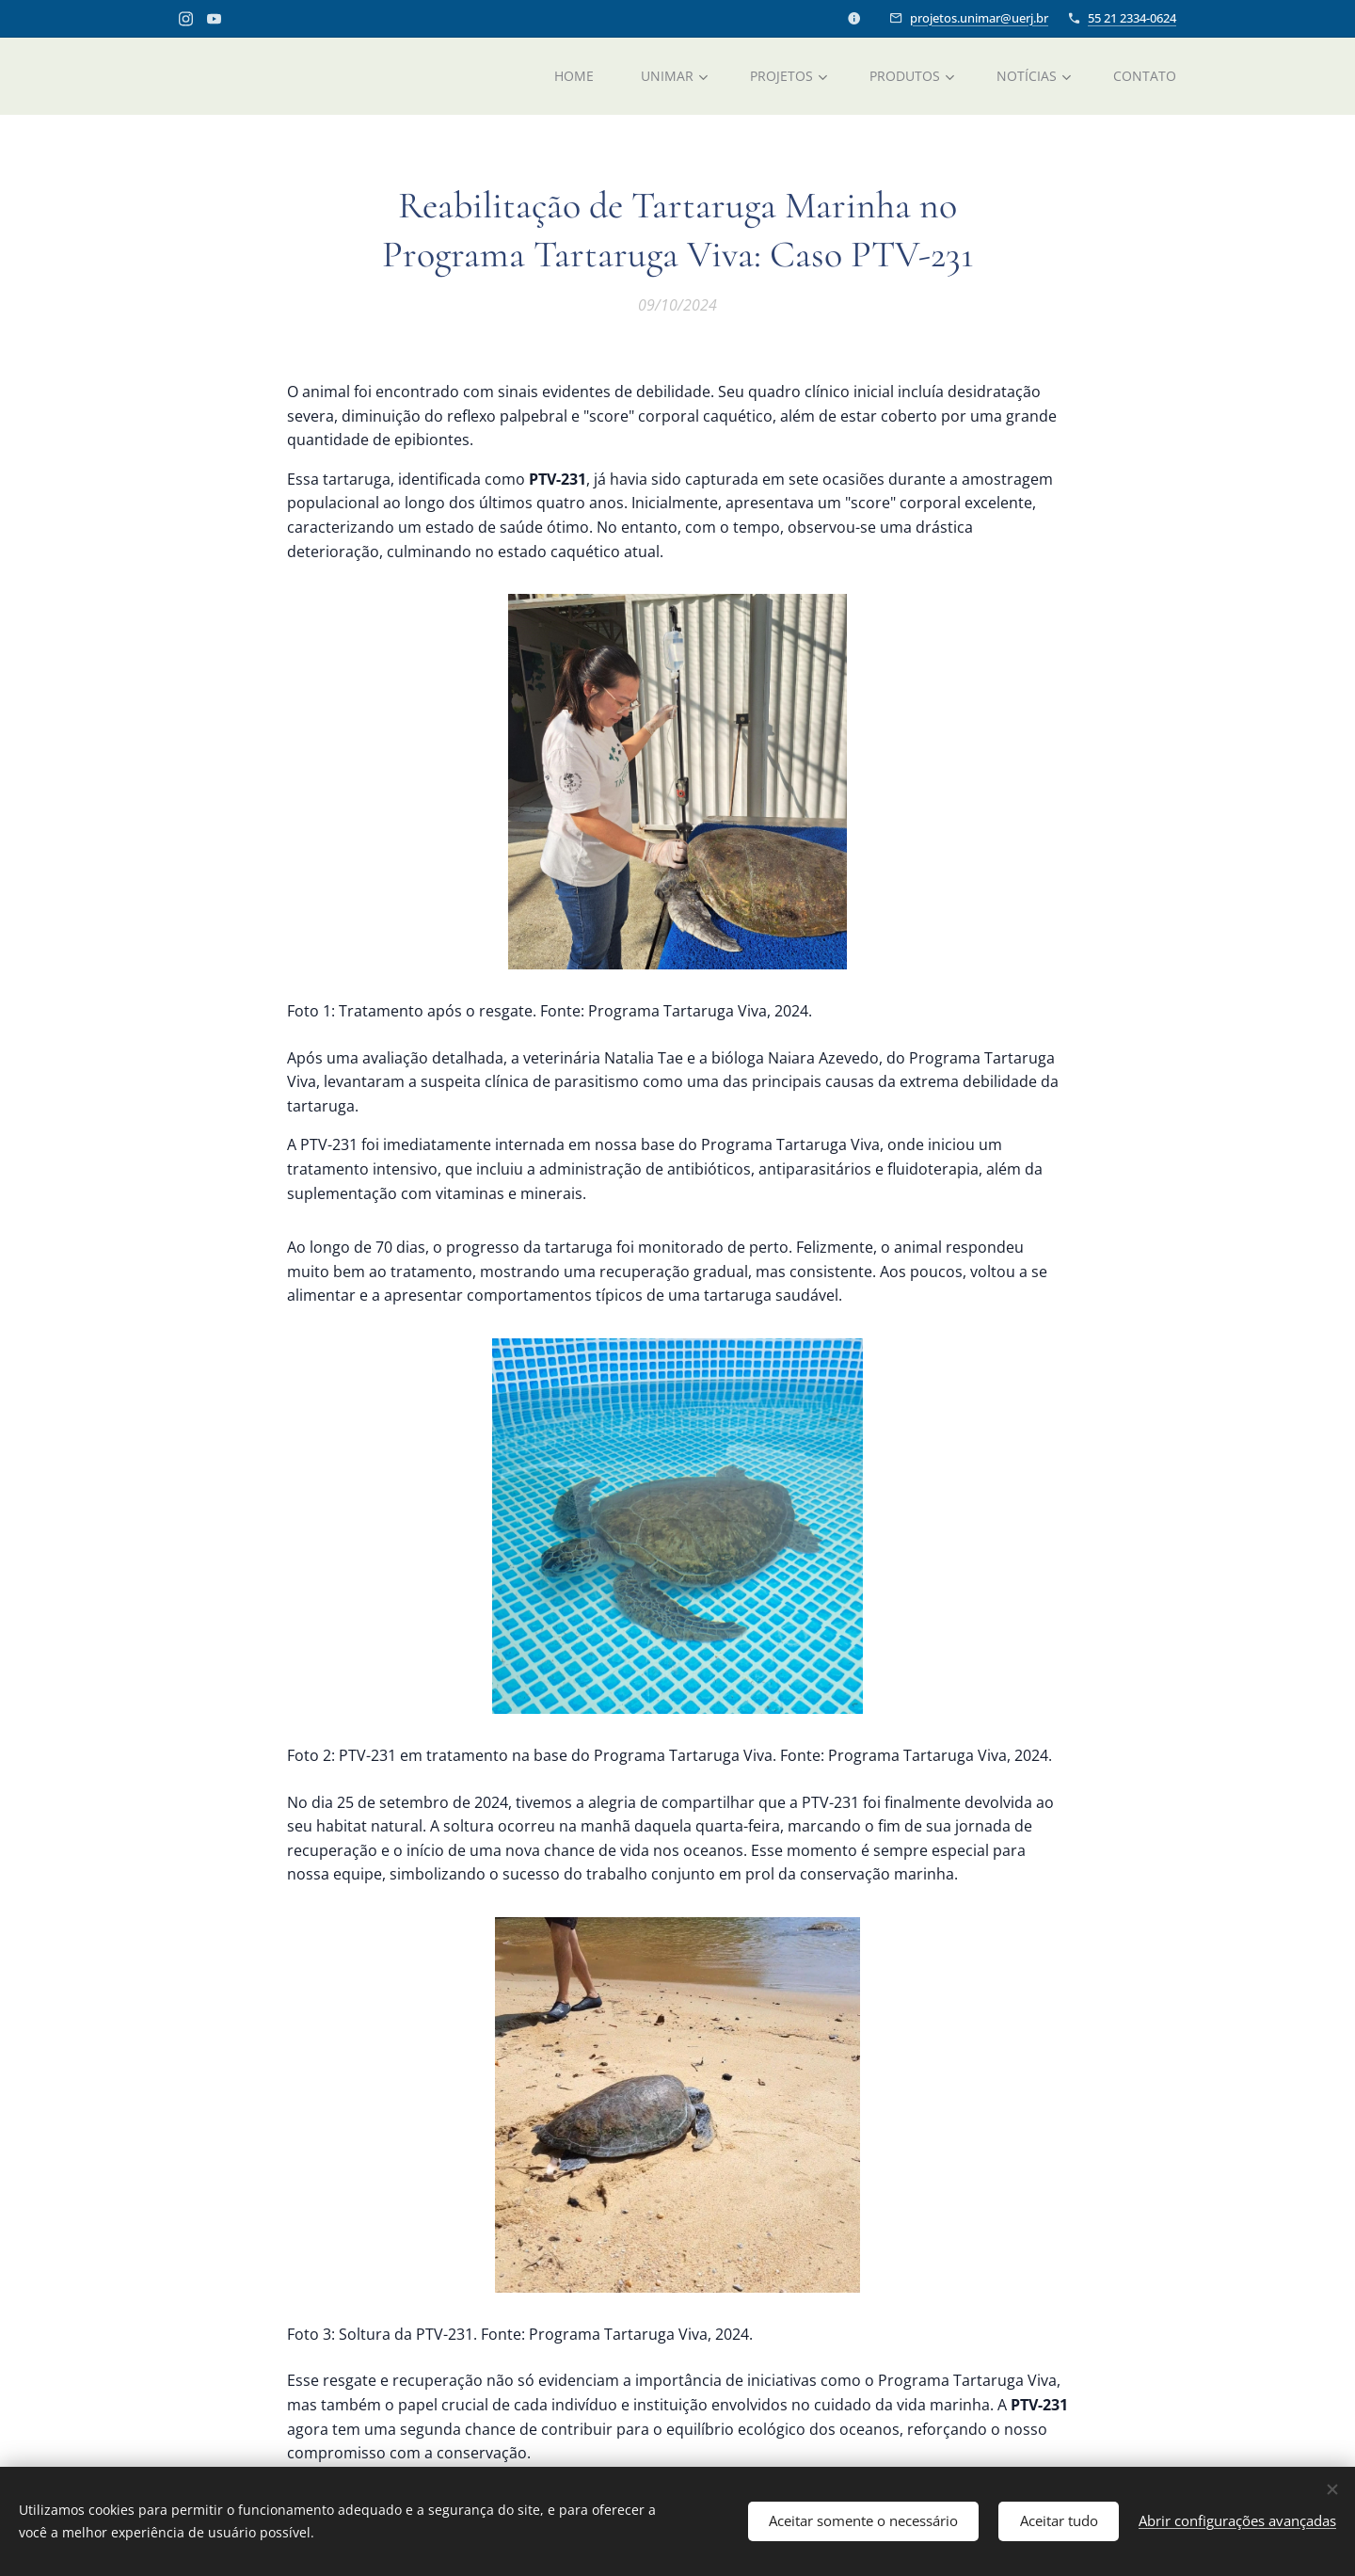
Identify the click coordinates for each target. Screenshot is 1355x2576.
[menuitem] (572, 76)
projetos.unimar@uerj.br (979, 17)
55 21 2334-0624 (1132, 17)
